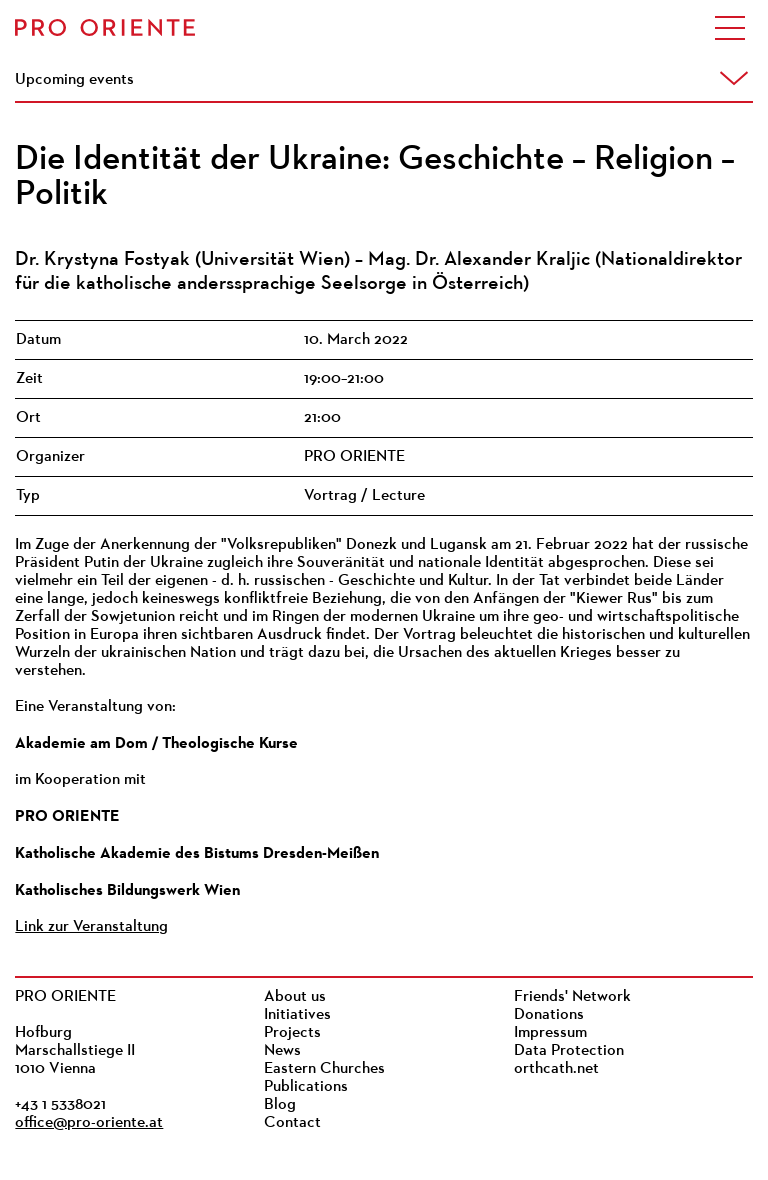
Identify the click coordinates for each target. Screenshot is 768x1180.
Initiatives (297, 1015)
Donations (549, 1015)
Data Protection (569, 1051)
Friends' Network (572, 997)
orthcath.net (556, 1069)
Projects (292, 1033)
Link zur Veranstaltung (91, 927)
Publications (306, 1087)
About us (295, 997)
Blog (280, 1105)
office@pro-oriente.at (89, 1123)
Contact (292, 1123)
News (282, 1051)
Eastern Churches (324, 1069)
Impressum (550, 1033)
